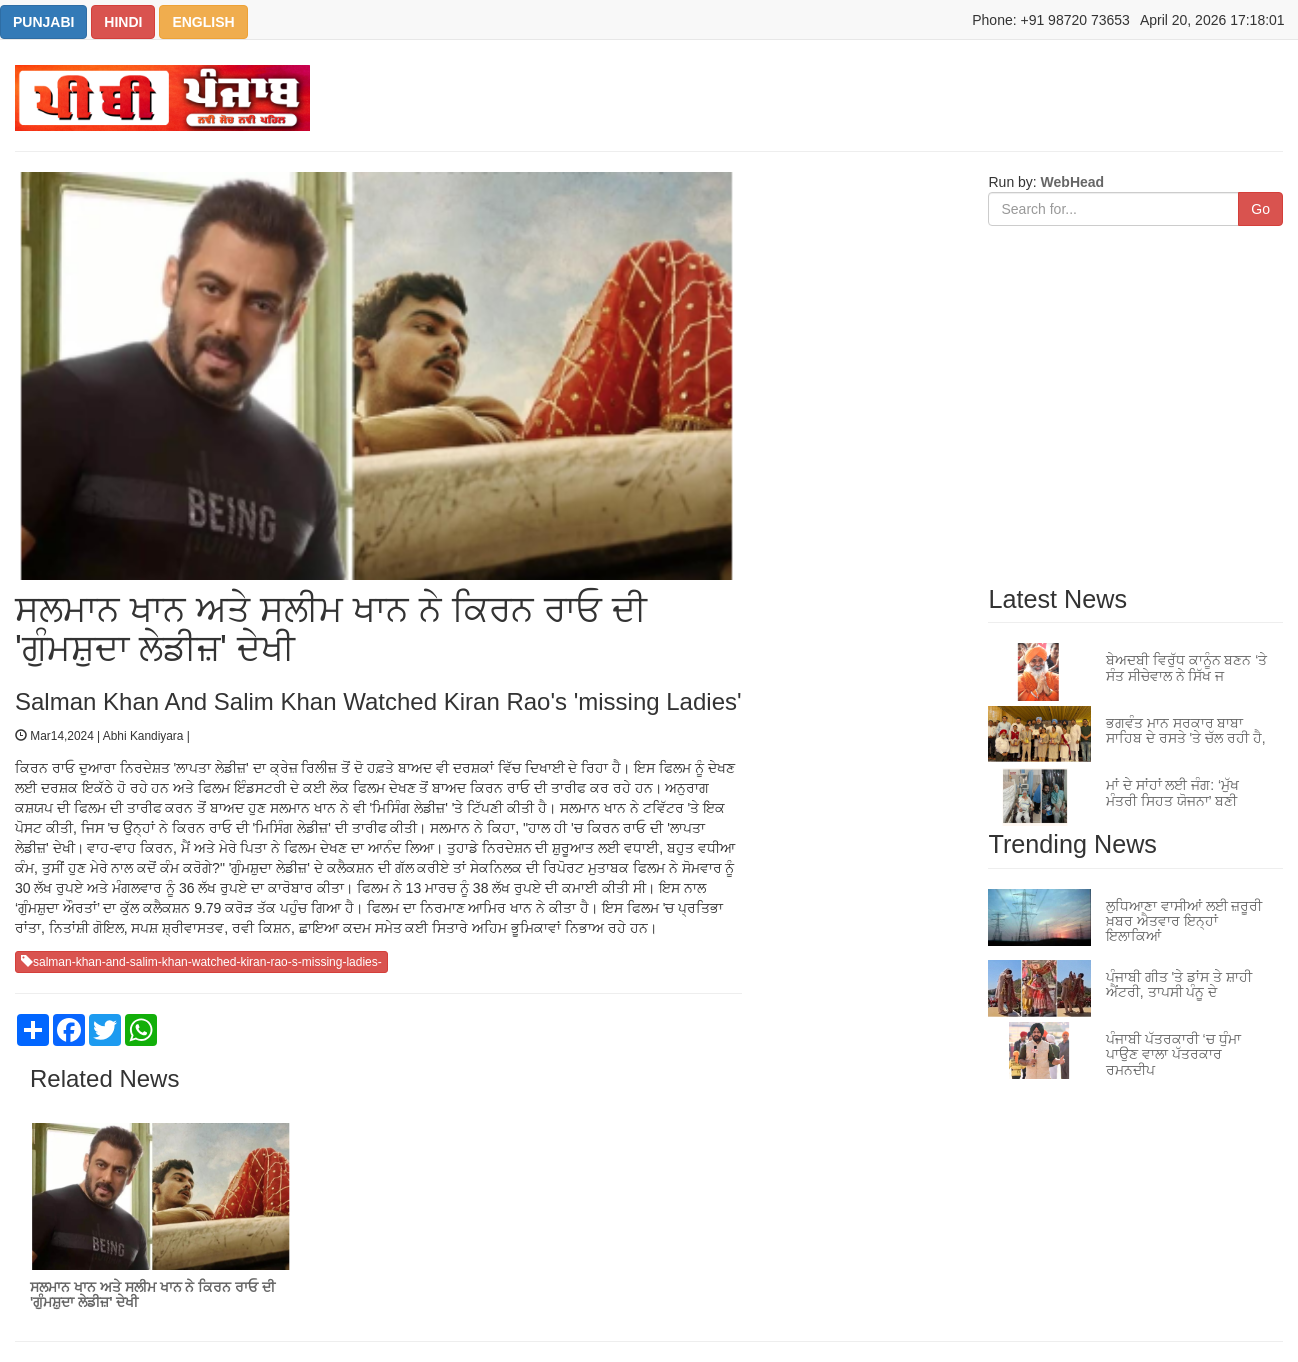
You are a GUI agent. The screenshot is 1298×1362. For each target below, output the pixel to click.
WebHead (1070, 182)
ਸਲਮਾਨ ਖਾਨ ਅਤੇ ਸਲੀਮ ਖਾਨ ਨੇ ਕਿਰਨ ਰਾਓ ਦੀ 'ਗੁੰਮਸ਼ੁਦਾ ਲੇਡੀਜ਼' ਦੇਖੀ (152, 1294)
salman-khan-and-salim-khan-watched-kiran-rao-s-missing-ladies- (201, 962)
